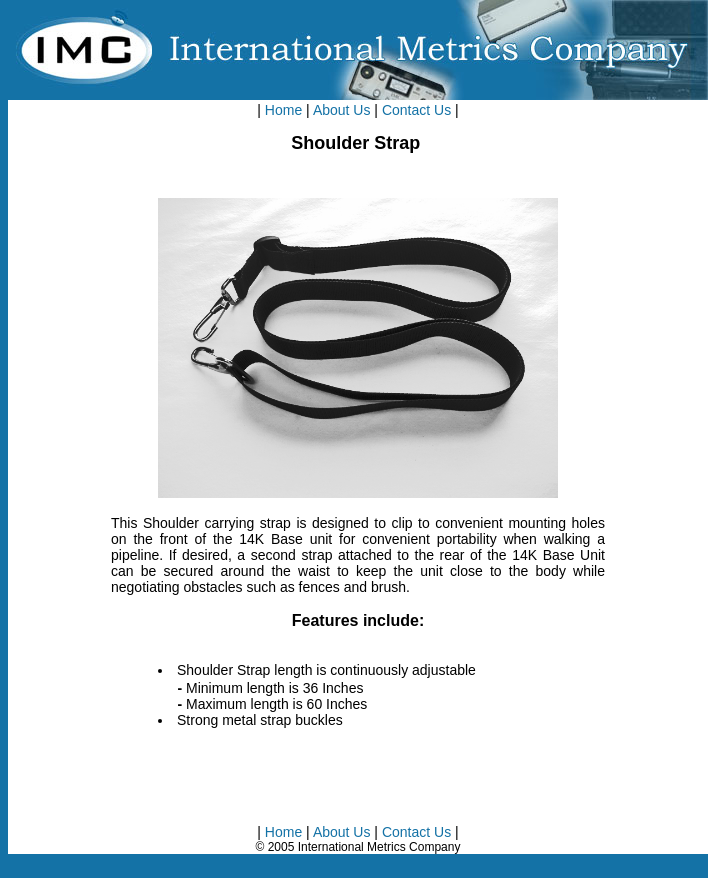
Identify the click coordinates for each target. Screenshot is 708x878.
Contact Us (416, 110)
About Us (342, 110)
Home (283, 110)
